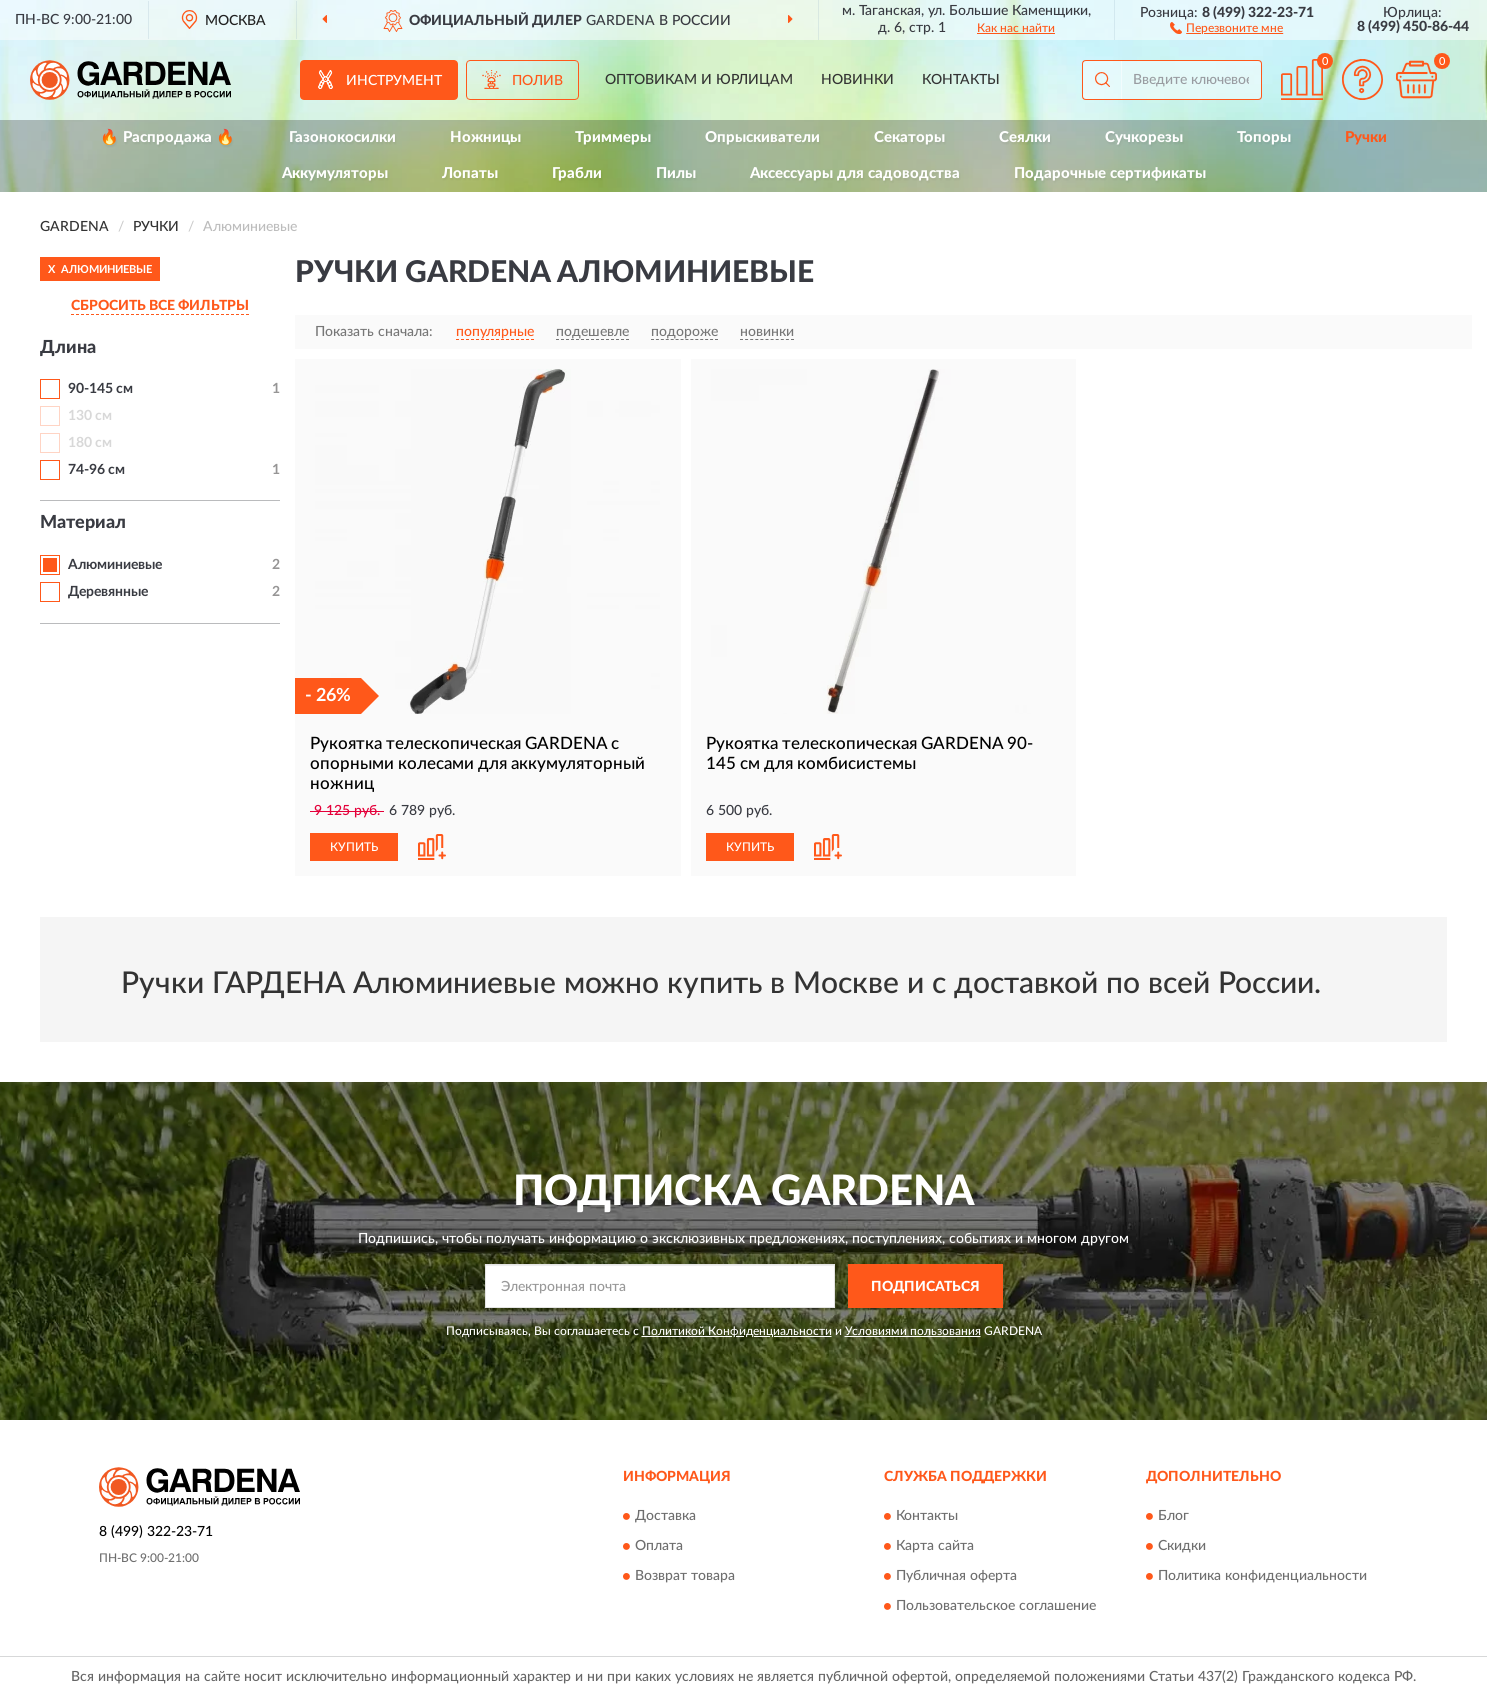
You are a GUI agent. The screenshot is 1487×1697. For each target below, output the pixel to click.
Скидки (1182, 1546)
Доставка (665, 1516)
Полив (537, 81)
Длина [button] (68, 348)
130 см (90, 416)
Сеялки (1025, 137)
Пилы (676, 173)
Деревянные (108, 592)
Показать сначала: (374, 332)
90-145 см (100, 389)
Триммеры (613, 137)
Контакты (961, 80)
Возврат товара (685, 1576)
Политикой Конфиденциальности (737, 1331)
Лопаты (470, 173)
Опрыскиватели (762, 137)
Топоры (1264, 137)
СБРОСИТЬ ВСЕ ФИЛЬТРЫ (160, 306)
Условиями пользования (913, 1331)
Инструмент (394, 81)
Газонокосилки (342, 137)
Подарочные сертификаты (1110, 173)
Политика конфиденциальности (1262, 1576)
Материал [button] (83, 523)
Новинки (857, 80)
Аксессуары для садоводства (855, 173)
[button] (1226, 27)
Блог (1173, 1516)
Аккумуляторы (335, 173)
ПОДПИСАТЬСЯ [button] (925, 1287)
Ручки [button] (1366, 137)
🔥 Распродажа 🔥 (167, 137)
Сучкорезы (1144, 137)
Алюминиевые (115, 565)
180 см (90, 443)
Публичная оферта (956, 1576)
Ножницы (485, 137)
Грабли (577, 173)
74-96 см (96, 470)
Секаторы (909, 137)
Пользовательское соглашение (996, 1606)
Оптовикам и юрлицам (699, 80)
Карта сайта (935, 1546)
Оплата (659, 1546)
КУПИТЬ (354, 847)
